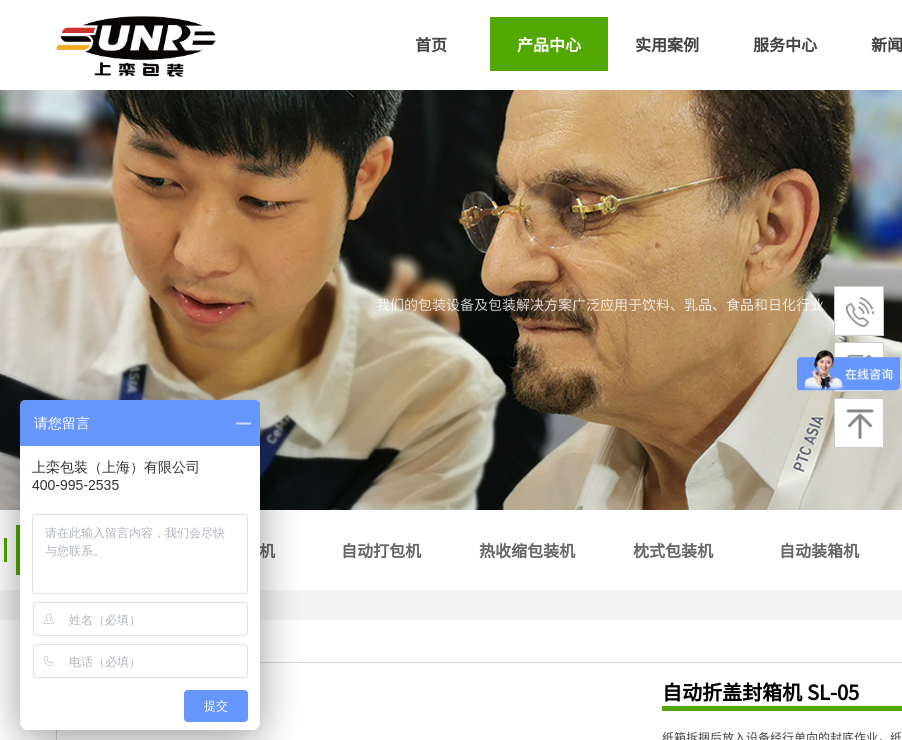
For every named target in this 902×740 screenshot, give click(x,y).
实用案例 (667, 44)
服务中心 (785, 44)
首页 (431, 44)
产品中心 (549, 44)
